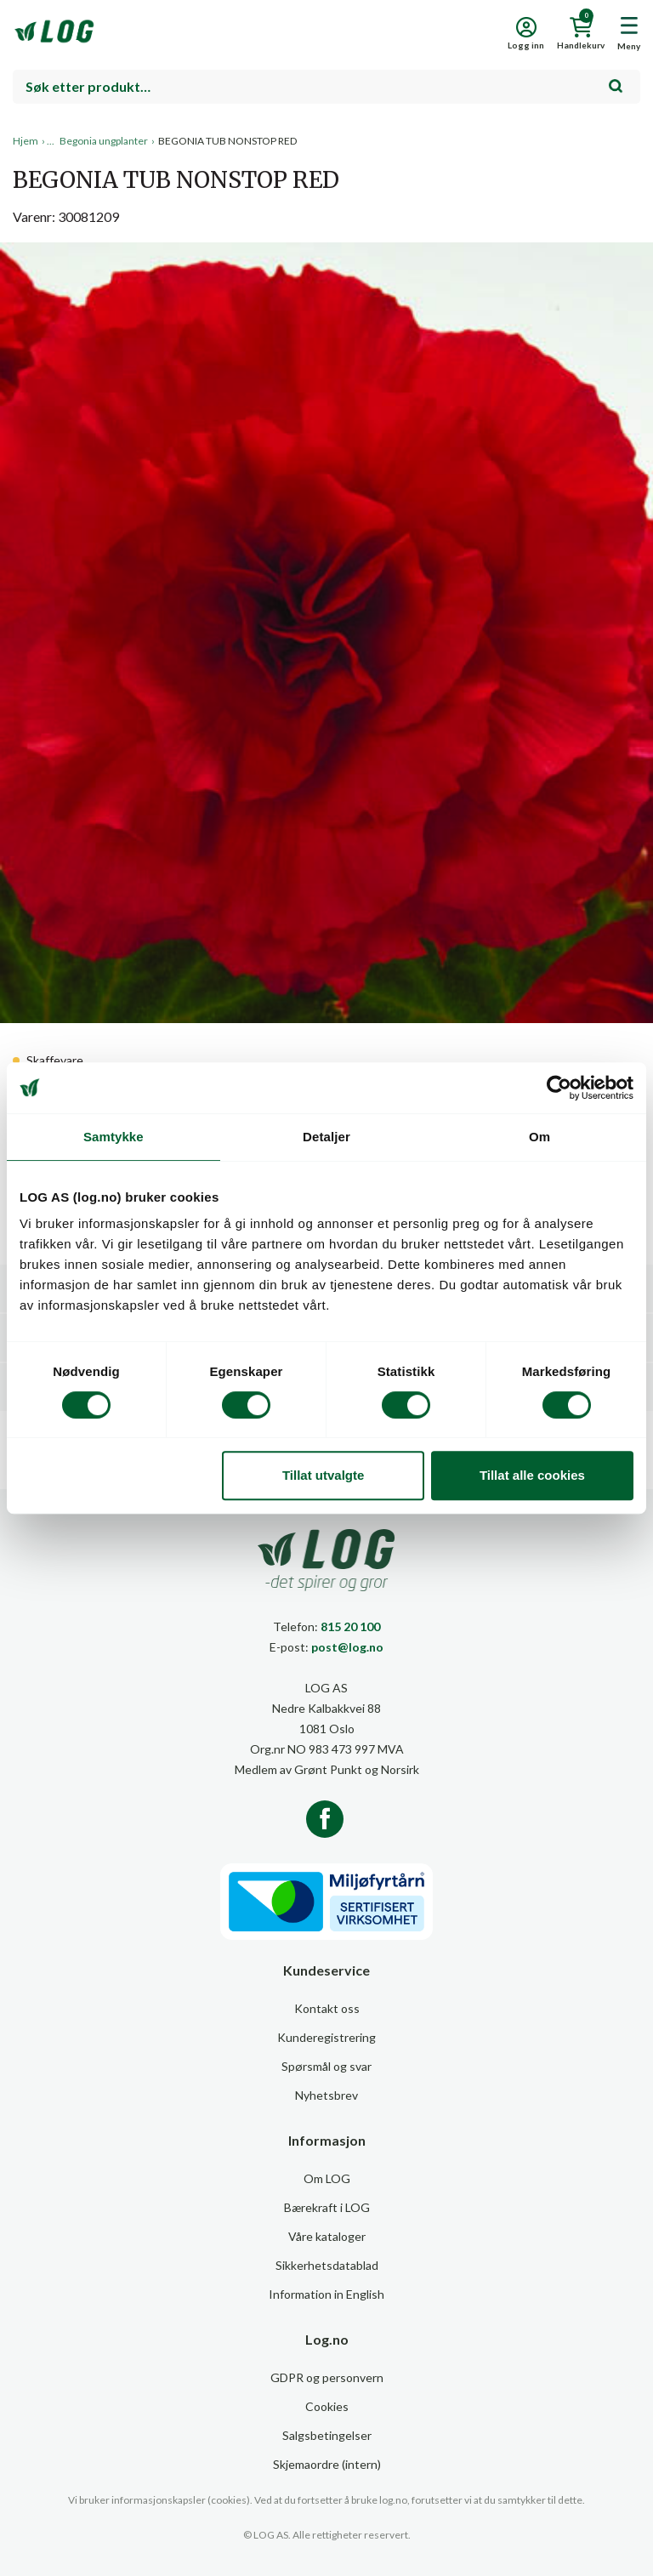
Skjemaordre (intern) (327, 2464)
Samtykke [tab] (113, 1136)
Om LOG (327, 2178)
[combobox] (326, 87)
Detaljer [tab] (326, 1136)
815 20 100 (350, 1626)
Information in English (326, 2294)
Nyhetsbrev (326, 2095)
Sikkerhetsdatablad (326, 2265)
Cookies (327, 2406)
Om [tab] (539, 1136)
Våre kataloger (327, 2236)
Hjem (25, 140)
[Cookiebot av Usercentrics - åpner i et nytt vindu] (559, 1087)
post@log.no (347, 1647)
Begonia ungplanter (104, 140)
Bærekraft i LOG (327, 2207)
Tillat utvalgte (323, 1475)
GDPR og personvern (326, 2377)
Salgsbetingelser (327, 2435)
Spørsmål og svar (326, 2066)
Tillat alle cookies (532, 1475)
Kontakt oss (327, 2008)
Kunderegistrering (326, 2037)
